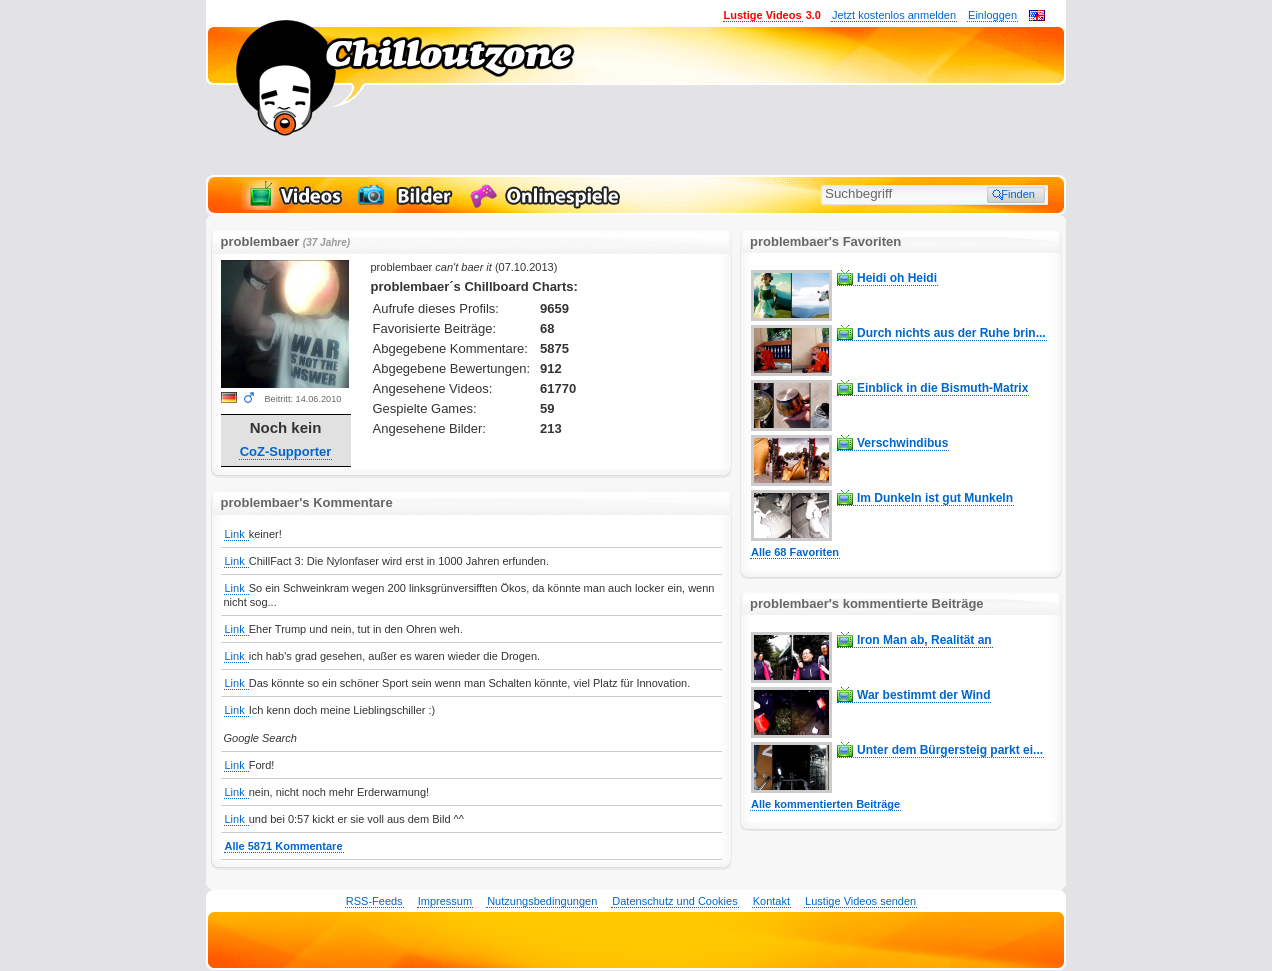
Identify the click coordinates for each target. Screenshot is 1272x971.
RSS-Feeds (374, 901)
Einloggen (992, 15)
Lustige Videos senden (860, 901)
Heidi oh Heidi (897, 278)
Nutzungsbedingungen (542, 901)
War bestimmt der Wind (923, 695)
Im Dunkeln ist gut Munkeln (935, 498)
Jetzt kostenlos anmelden (894, 15)
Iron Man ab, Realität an (924, 640)
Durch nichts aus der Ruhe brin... (951, 333)
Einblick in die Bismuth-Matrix (942, 388)
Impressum (445, 901)
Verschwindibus (902, 443)
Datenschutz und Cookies (674, 901)
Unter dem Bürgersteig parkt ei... (950, 750)
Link (236, 534)
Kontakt (771, 901)
